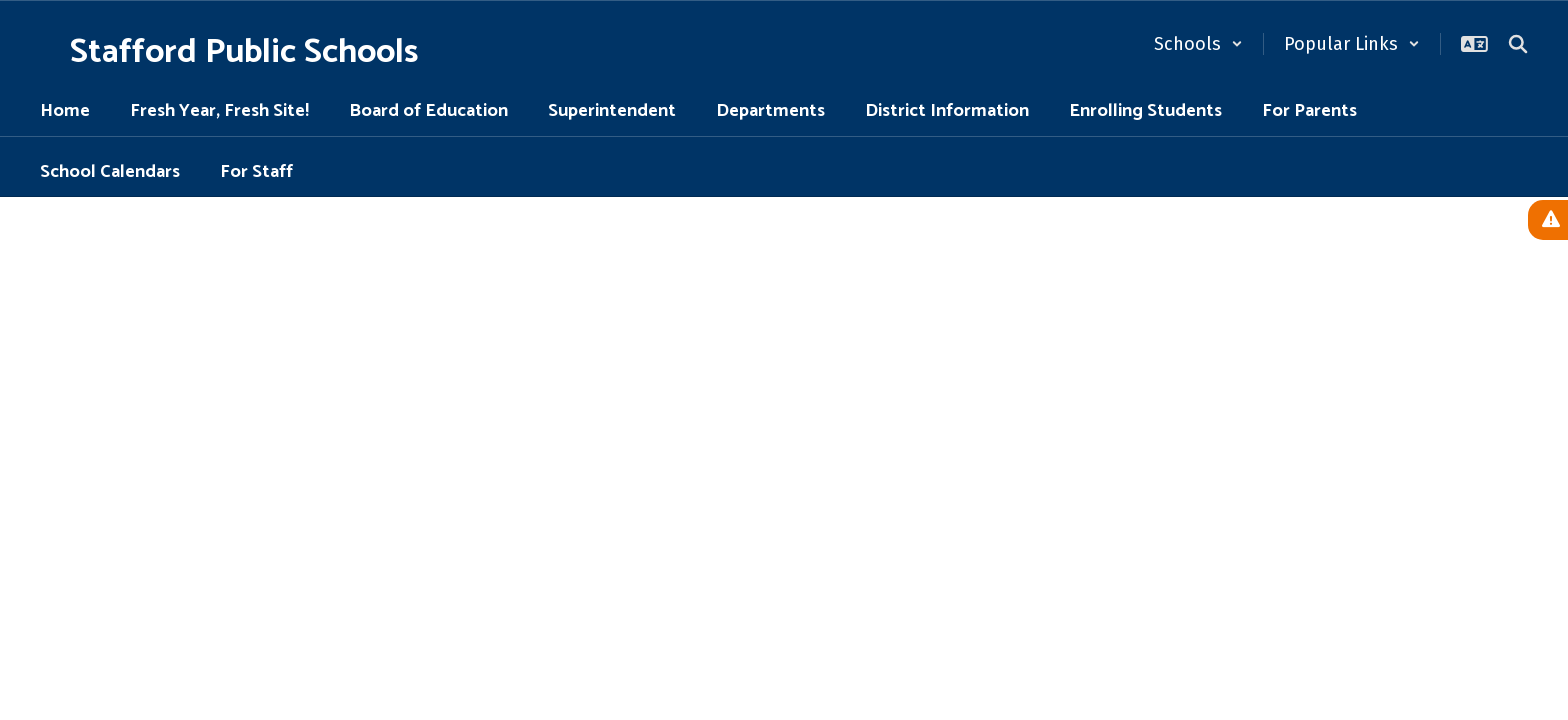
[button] (1198, 44)
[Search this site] (1518, 44)
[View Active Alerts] (1548, 220)
